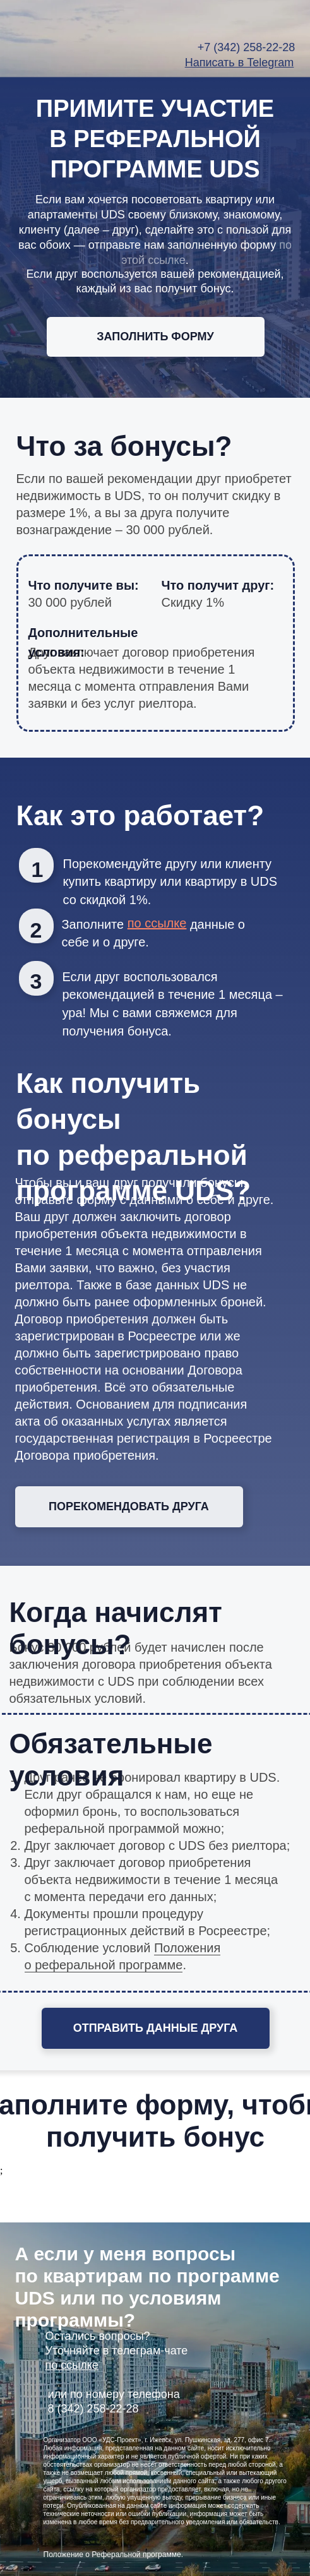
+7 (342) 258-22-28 (246, 47)
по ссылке (71, 2365)
